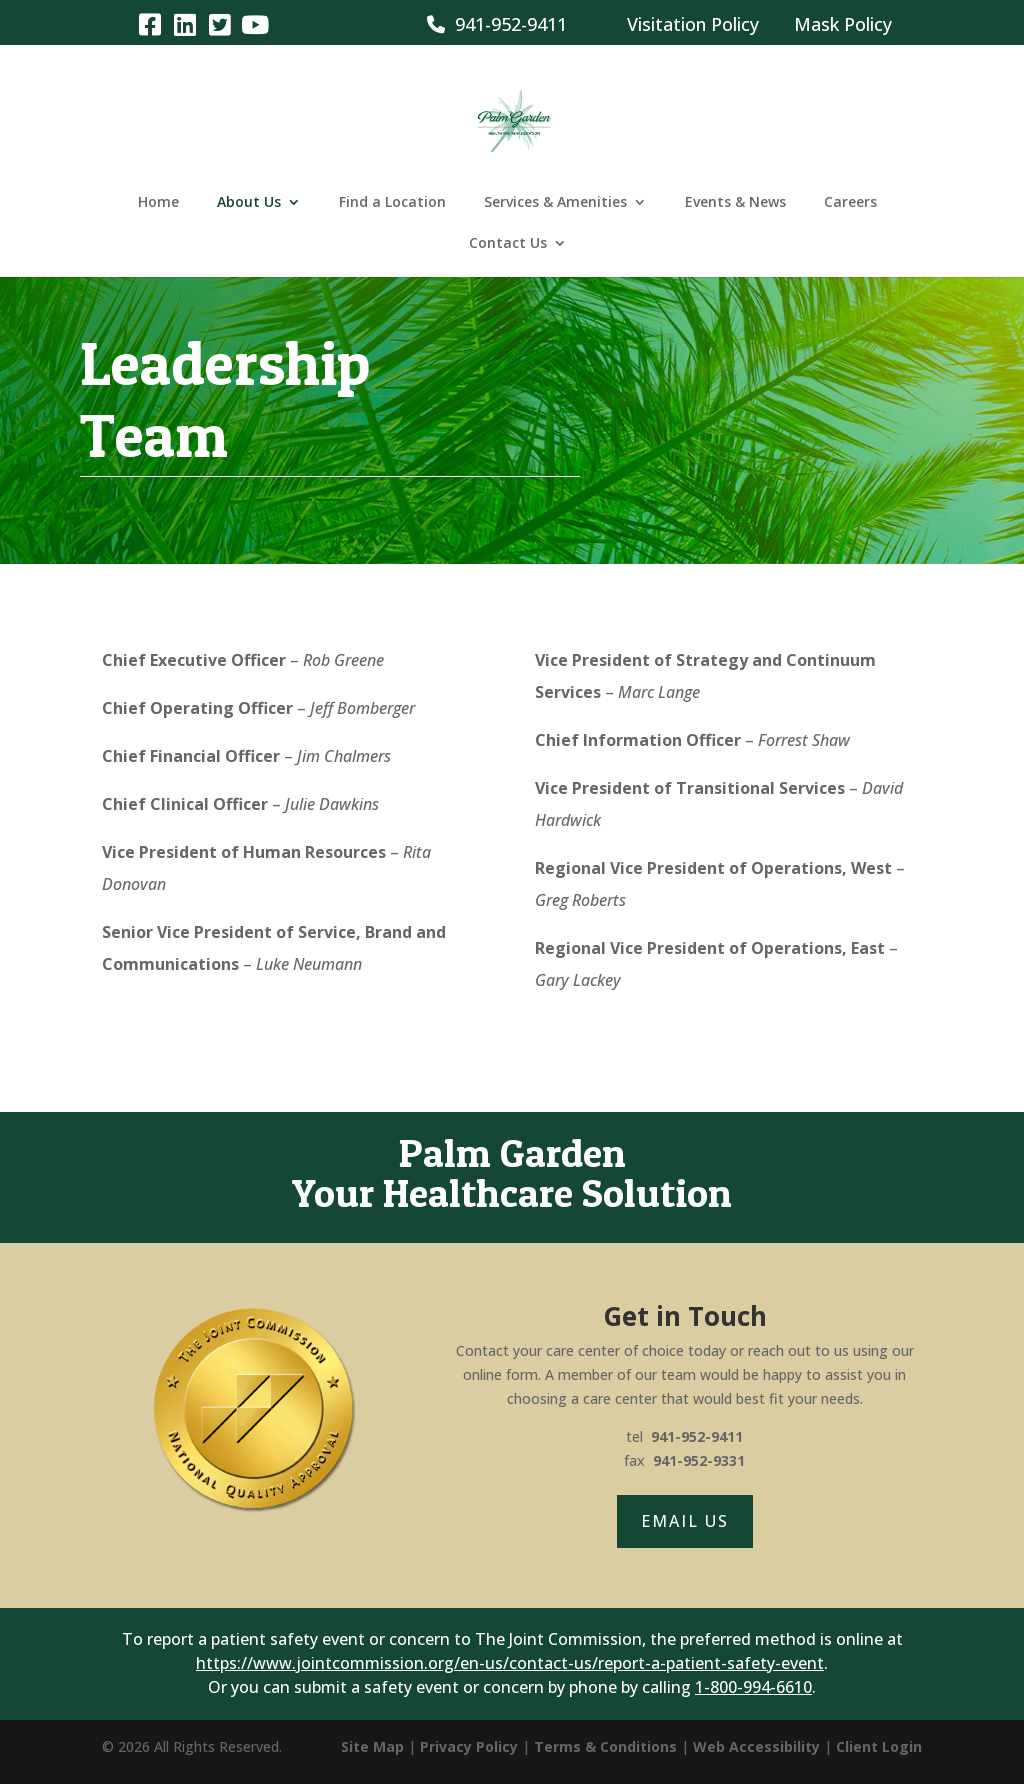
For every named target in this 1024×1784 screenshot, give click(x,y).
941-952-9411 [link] (497, 24)
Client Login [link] (879, 1746)
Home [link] (158, 203)
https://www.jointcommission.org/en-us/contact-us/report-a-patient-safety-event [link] (510, 1663)
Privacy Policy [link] (469, 1746)
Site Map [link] (372, 1746)
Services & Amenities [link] (555, 203)
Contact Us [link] (508, 244)
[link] (149, 23)
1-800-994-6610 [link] (753, 1687)
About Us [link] (249, 203)
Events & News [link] (735, 203)
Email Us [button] (685, 1521)
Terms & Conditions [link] (605, 1746)
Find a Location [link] (392, 203)
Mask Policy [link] (843, 24)
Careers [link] (850, 203)
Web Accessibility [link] (756, 1746)
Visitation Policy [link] (693, 24)
